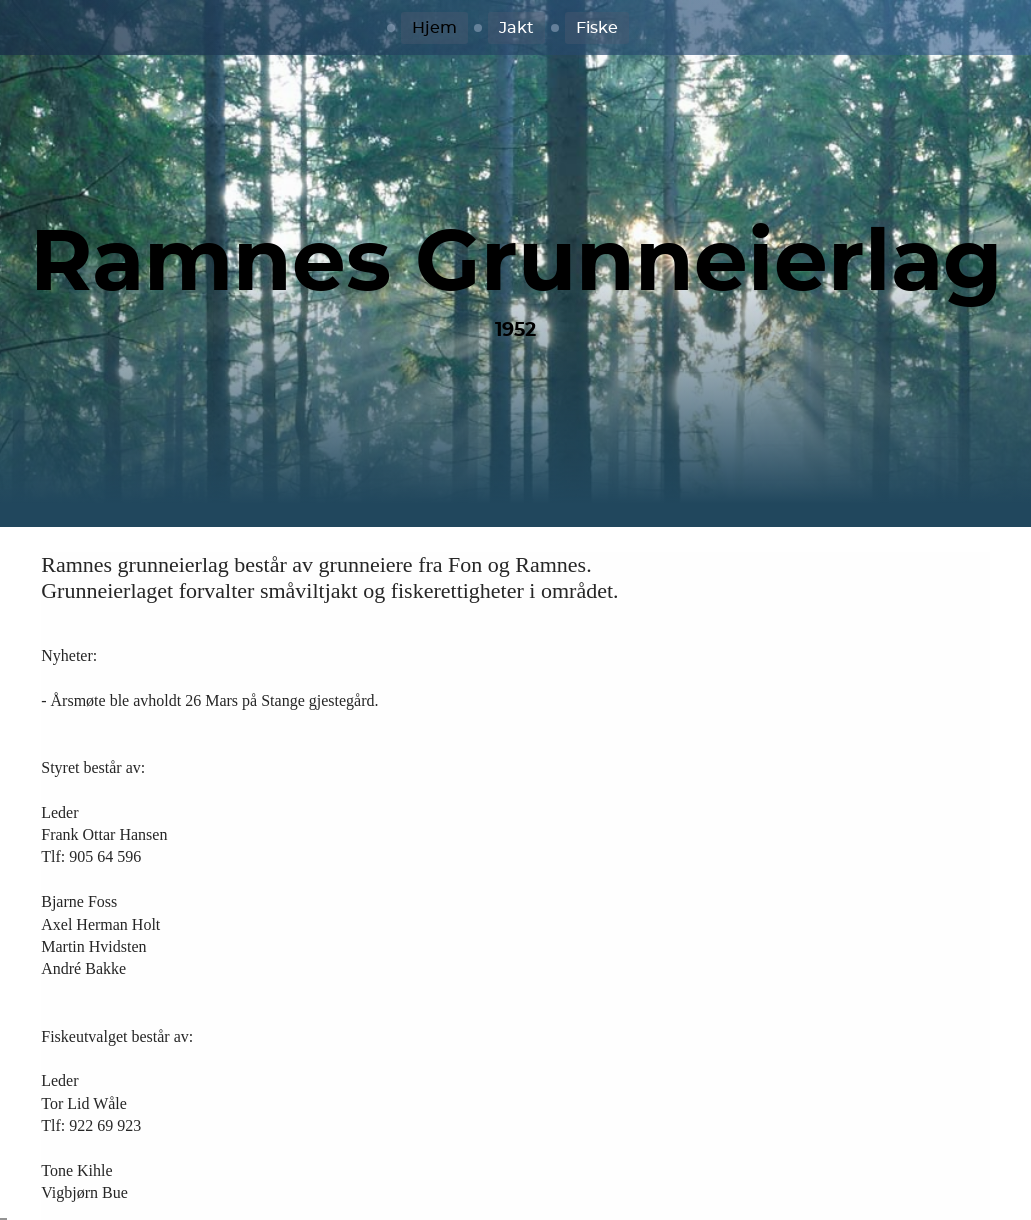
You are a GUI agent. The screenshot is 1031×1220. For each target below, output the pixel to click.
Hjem (434, 28)
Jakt (516, 28)
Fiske (597, 28)
